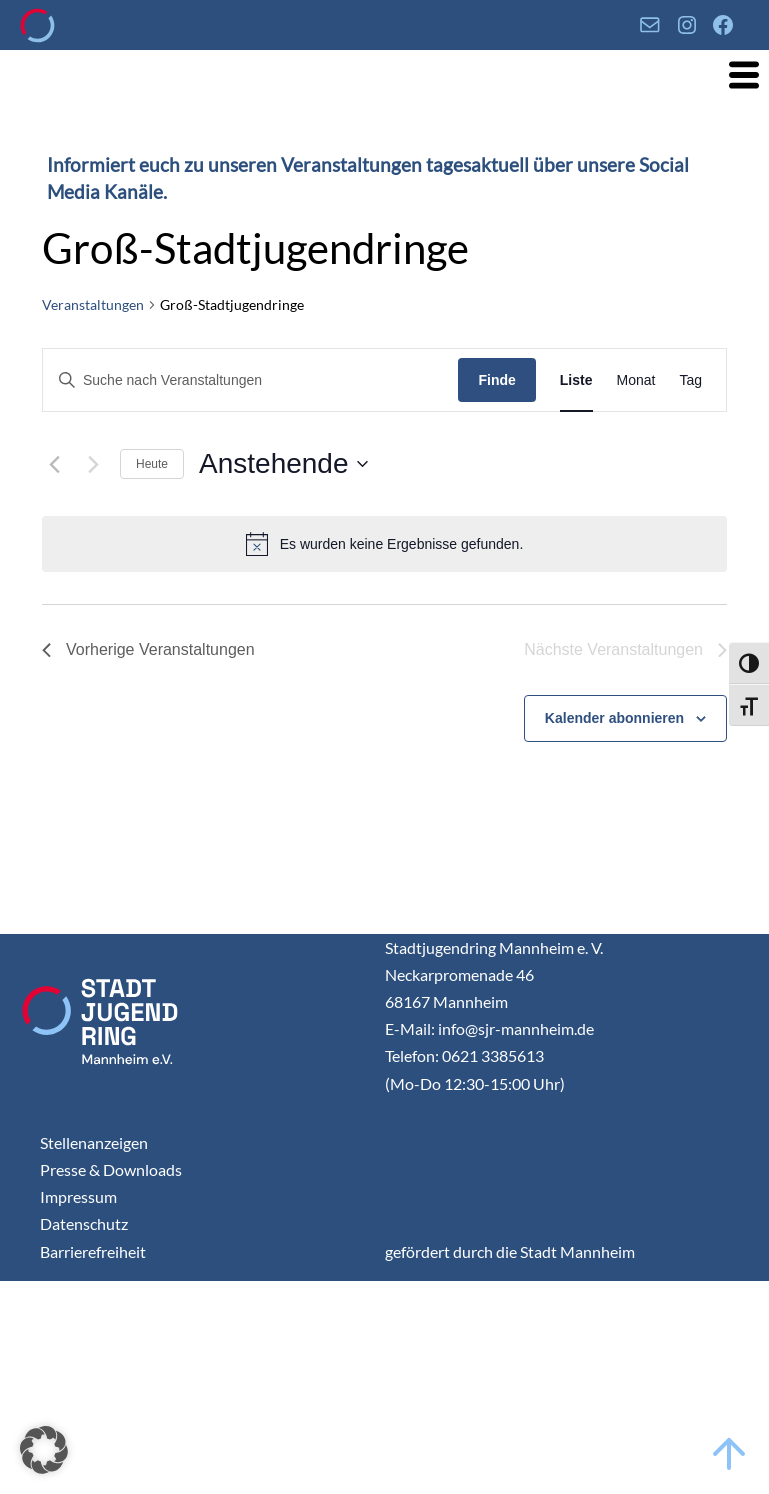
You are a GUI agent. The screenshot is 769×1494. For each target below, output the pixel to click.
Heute (152, 464)
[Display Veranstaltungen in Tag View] (690, 380)
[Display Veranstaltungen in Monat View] (636, 380)
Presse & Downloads (111, 1169)
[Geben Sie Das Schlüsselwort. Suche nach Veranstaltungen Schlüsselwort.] (250, 380)
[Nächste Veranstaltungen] (93, 464)
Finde (496, 380)
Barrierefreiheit (93, 1251)
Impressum (78, 1196)
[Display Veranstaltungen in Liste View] (576, 380)
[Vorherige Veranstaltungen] (54, 464)
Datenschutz (84, 1223)
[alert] (384, 544)
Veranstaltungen (93, 304)
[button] (44, 1450)
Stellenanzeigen (94, 1142)
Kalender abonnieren (614, 718)
